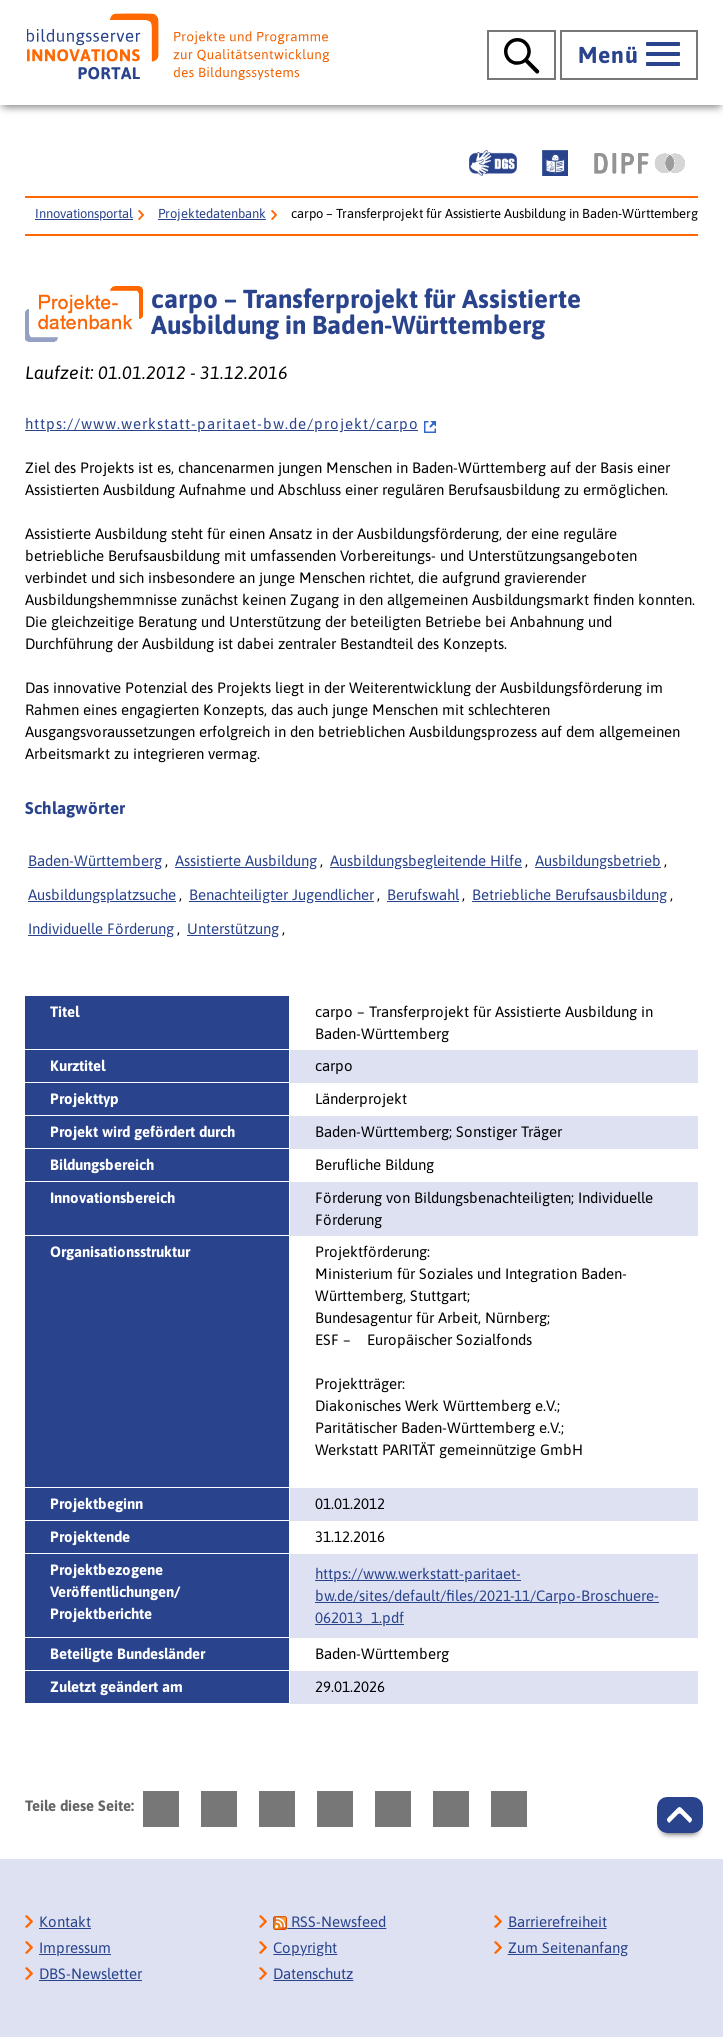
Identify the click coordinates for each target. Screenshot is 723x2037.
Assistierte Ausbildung (246, 860)
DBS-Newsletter (90, 1973)
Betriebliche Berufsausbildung (569, 894)
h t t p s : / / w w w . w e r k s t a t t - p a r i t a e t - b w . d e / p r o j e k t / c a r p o (231, 423)
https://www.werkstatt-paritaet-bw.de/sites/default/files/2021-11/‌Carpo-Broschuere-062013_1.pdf (487, 1595)
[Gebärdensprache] (493, 163)
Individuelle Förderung (101, 928)
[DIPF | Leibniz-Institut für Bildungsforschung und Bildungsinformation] (639, 163)
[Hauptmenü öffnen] (629, 55)
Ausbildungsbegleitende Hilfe (426, 860)
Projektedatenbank (212, 213)
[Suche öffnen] (521, 55)
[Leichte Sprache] (555, 163)
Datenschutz (313, 1973)
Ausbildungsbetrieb (598, 860)
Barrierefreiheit (557, 1921)
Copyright (305, 1947)
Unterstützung (233, 928)
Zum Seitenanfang (568, 1947)
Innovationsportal (84, 213)
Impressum (75, 1947)
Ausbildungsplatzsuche (102, 894)
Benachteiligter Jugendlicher (281, 894)
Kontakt (65, 1921)
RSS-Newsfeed (329, 1921)
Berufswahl (423, 894)
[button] (680, 1815)
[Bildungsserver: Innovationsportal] (178, 46)
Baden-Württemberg (95, 860)
